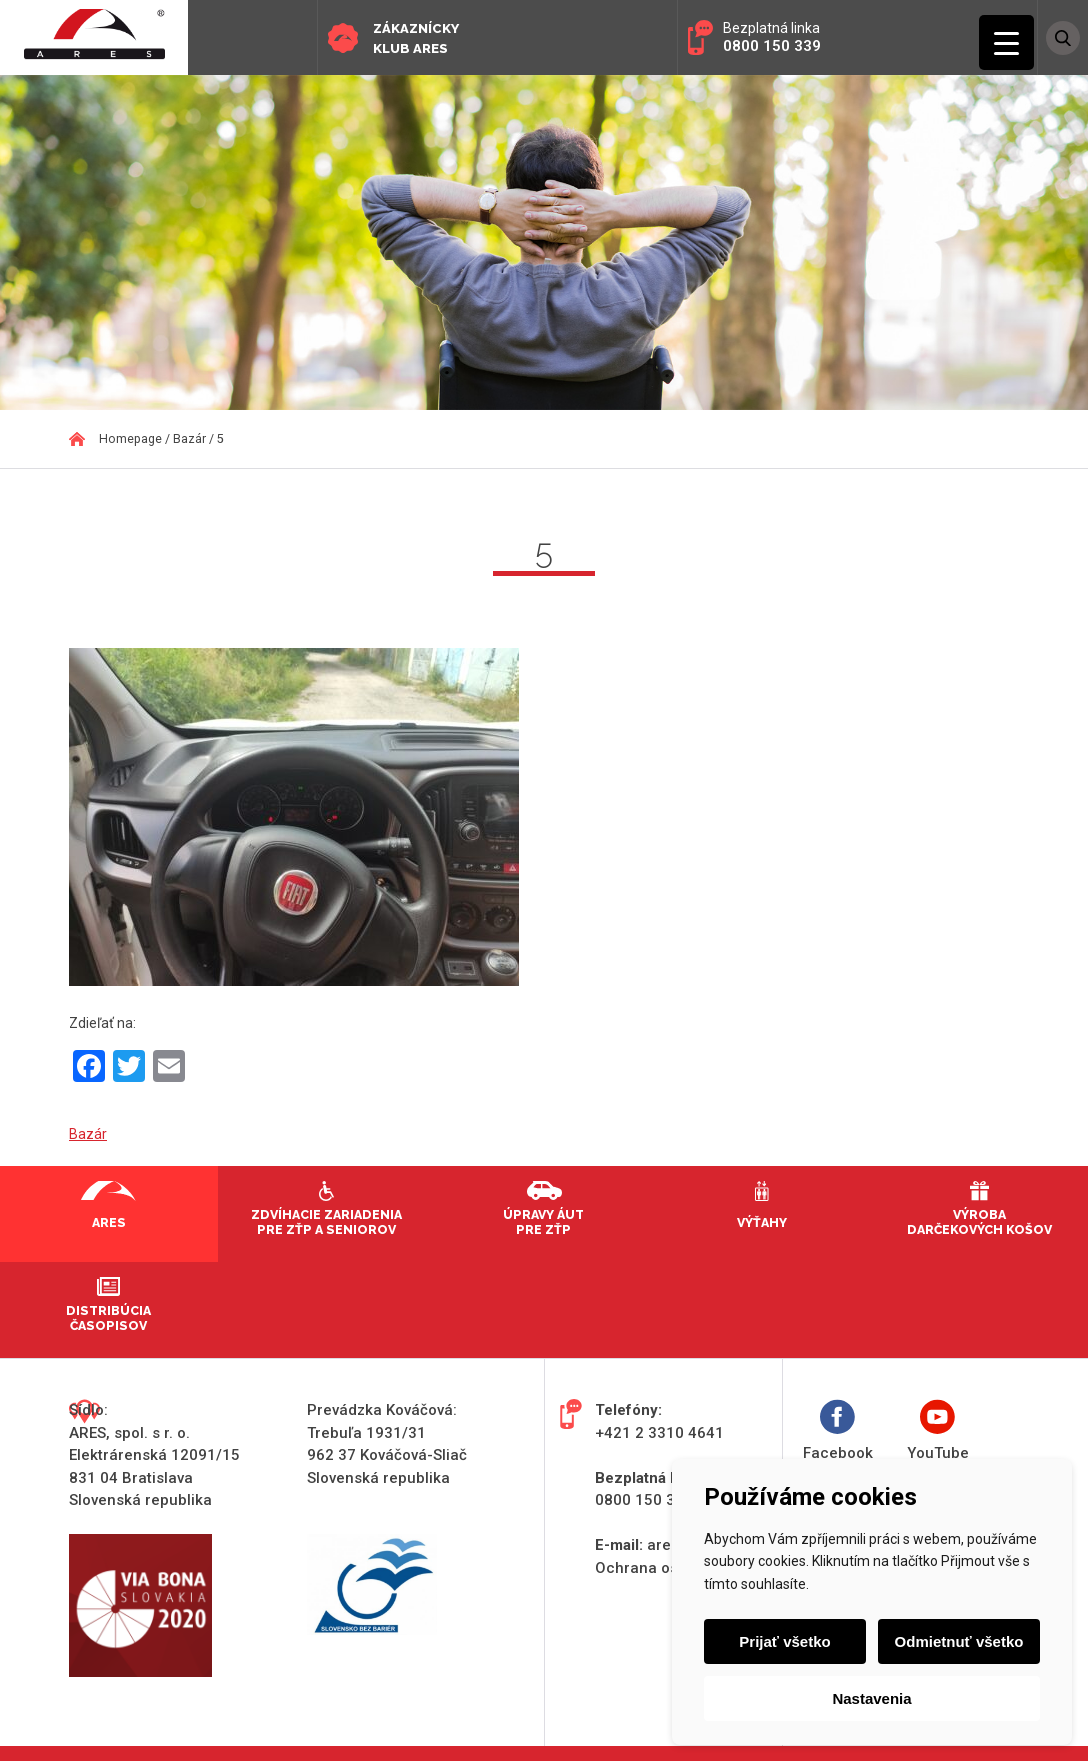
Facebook (838, 1430)
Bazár (88, 1134)
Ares (109, 1222)
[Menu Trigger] (1006, 42)
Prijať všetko (784, 1641)
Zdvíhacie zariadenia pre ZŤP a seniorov (326, 1222)
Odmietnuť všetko (959, 1641)
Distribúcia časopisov (108, 1318)
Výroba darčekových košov (979, 1222)
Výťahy (762, 1222)
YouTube (938, 1430)
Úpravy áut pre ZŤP (543, 1222)
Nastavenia (871, 1698)
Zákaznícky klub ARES (416, 38)
